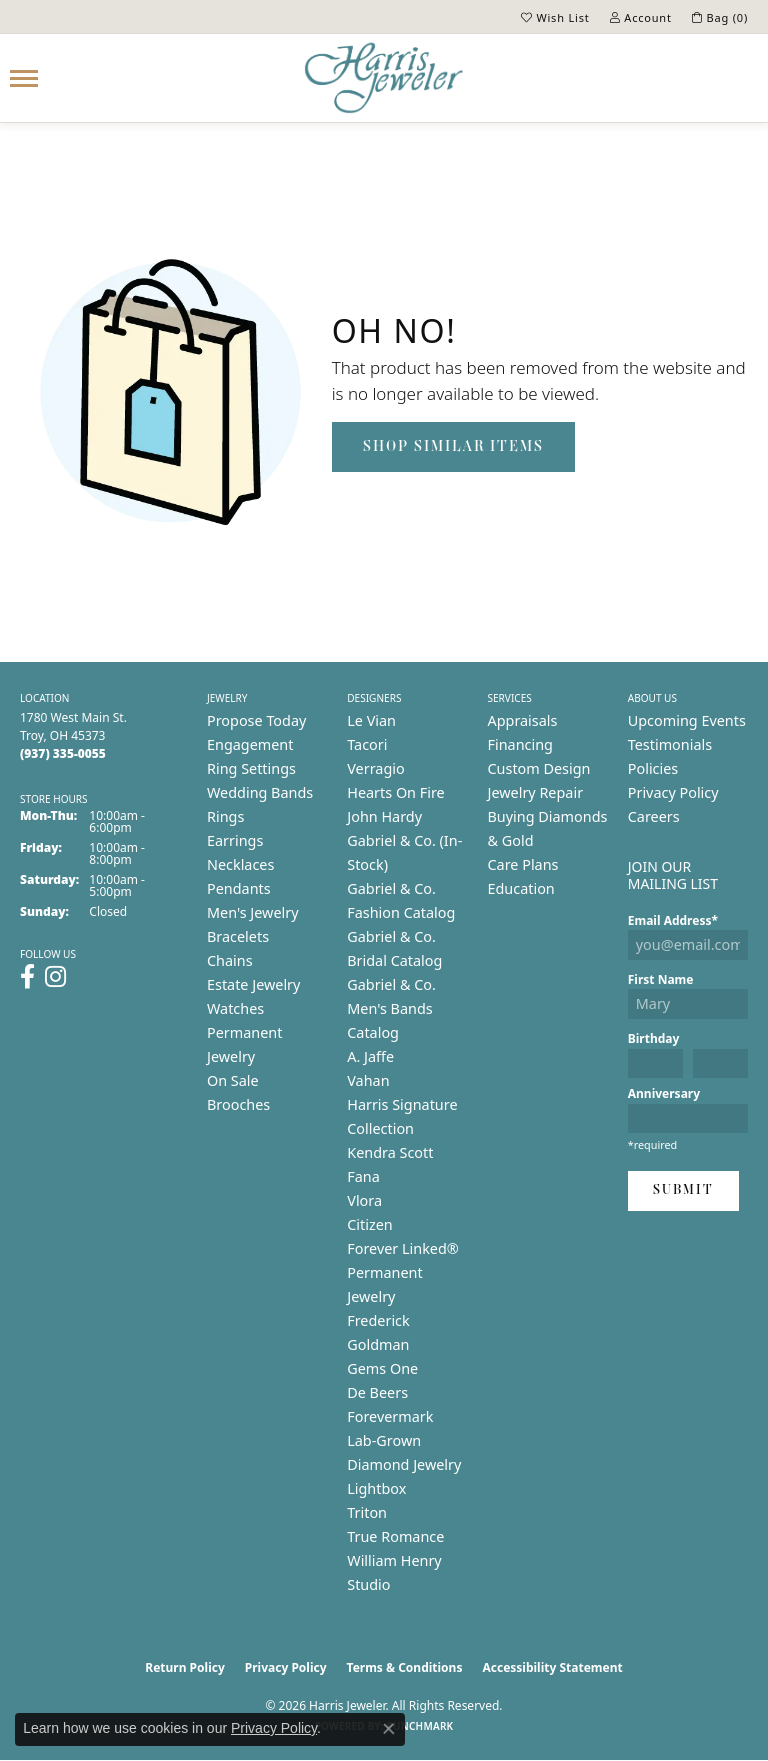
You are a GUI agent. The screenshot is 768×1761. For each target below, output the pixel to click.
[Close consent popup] (389, 1729)
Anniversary (664, 1093)
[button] (555, 17)
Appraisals (523, 720)
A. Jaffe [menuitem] (370, 1056)
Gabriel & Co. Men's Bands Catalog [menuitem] (391, 1008)
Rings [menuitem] (225, 816)
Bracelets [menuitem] (238, 936)
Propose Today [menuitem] (256, 720)
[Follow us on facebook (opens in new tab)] (27, 977)
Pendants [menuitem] (239, 888)
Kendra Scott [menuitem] (390, 1152)
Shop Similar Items (453, 447)
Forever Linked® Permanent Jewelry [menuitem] (403, 1272)
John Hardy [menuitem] (384, 816)
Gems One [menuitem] (382, 1368)
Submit (683, 1190)
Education (521, 888)
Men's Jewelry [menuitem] (253, 912)
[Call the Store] (63, 753)
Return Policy (185, 1667)
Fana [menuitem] (363, 1176)
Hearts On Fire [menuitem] (395, 792)
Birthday (654, 1038)
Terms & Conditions (405, 1667)
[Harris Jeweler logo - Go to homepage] (384, 78)
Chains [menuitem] (230, 960)
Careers (654, 816)
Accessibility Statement (552, 1667)
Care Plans (523, 864)
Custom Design (539, 768)
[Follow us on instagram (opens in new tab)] (55, 977)
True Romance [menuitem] (395, 1536)
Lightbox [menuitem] (376, 1488)
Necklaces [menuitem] (240, 864)
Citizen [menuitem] (370, 1224)
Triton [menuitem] (367, 1512)
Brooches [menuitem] (238, 1104)
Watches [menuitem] (235, 1008)
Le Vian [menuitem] (371, 720)
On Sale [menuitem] (233, 1080)
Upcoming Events (687, 720)
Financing (520, 744)
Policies (653, 768)
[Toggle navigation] (24, 78)
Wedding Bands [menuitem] (260, 792)
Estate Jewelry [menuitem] (253, 984)
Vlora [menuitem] (364, 1200)
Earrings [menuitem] (235, 840)
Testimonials (670, 744)
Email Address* (673, 920)
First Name (661, 979)
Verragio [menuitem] (375, 768)
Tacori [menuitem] (367, 744)
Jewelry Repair (536, 792)
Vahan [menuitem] (368, 1080)
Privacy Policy (673, 792)
